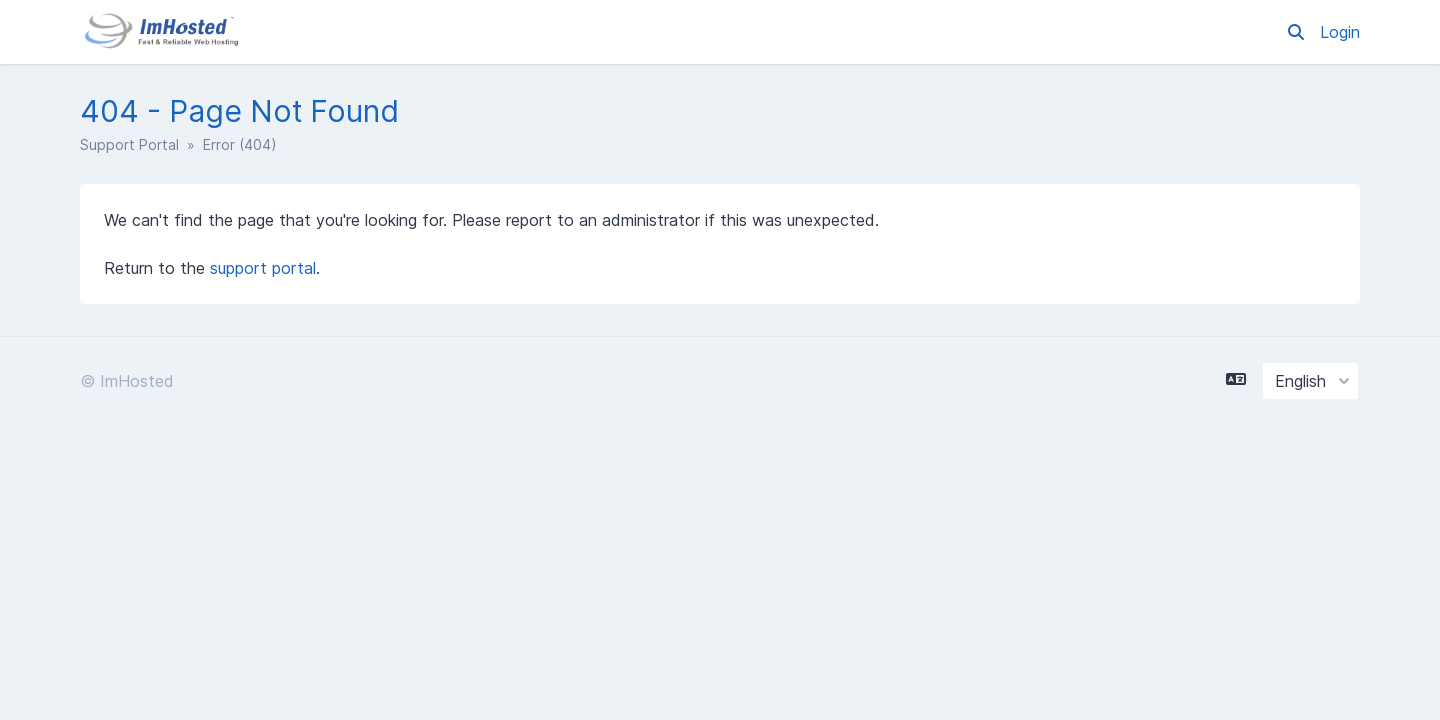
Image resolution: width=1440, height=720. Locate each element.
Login (1340, 32)
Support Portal (129, 144)
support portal (263, 268)
